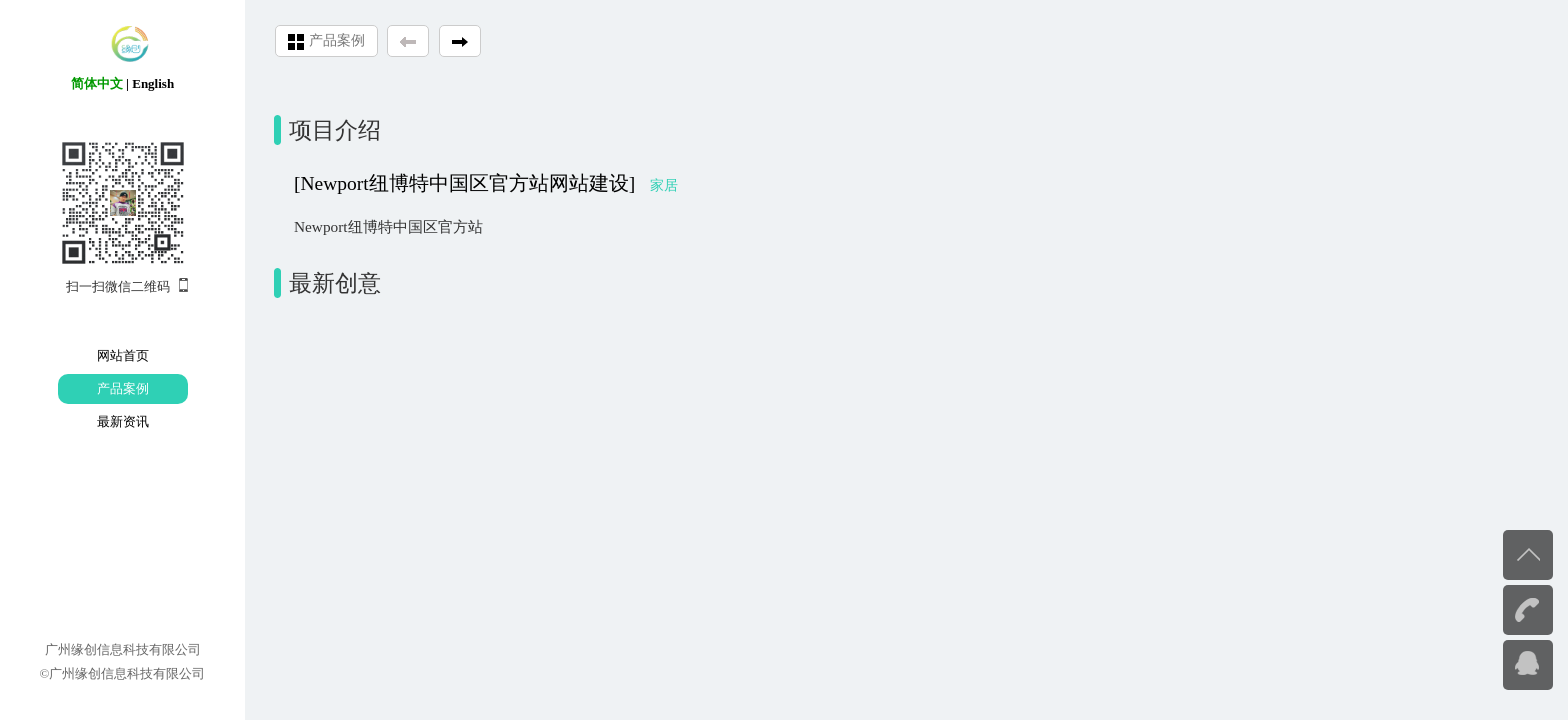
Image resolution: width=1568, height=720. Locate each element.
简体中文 (97, 83)
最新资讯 (123, 421)
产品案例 (123, 388)
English (153, 83)
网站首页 (123, 355)
